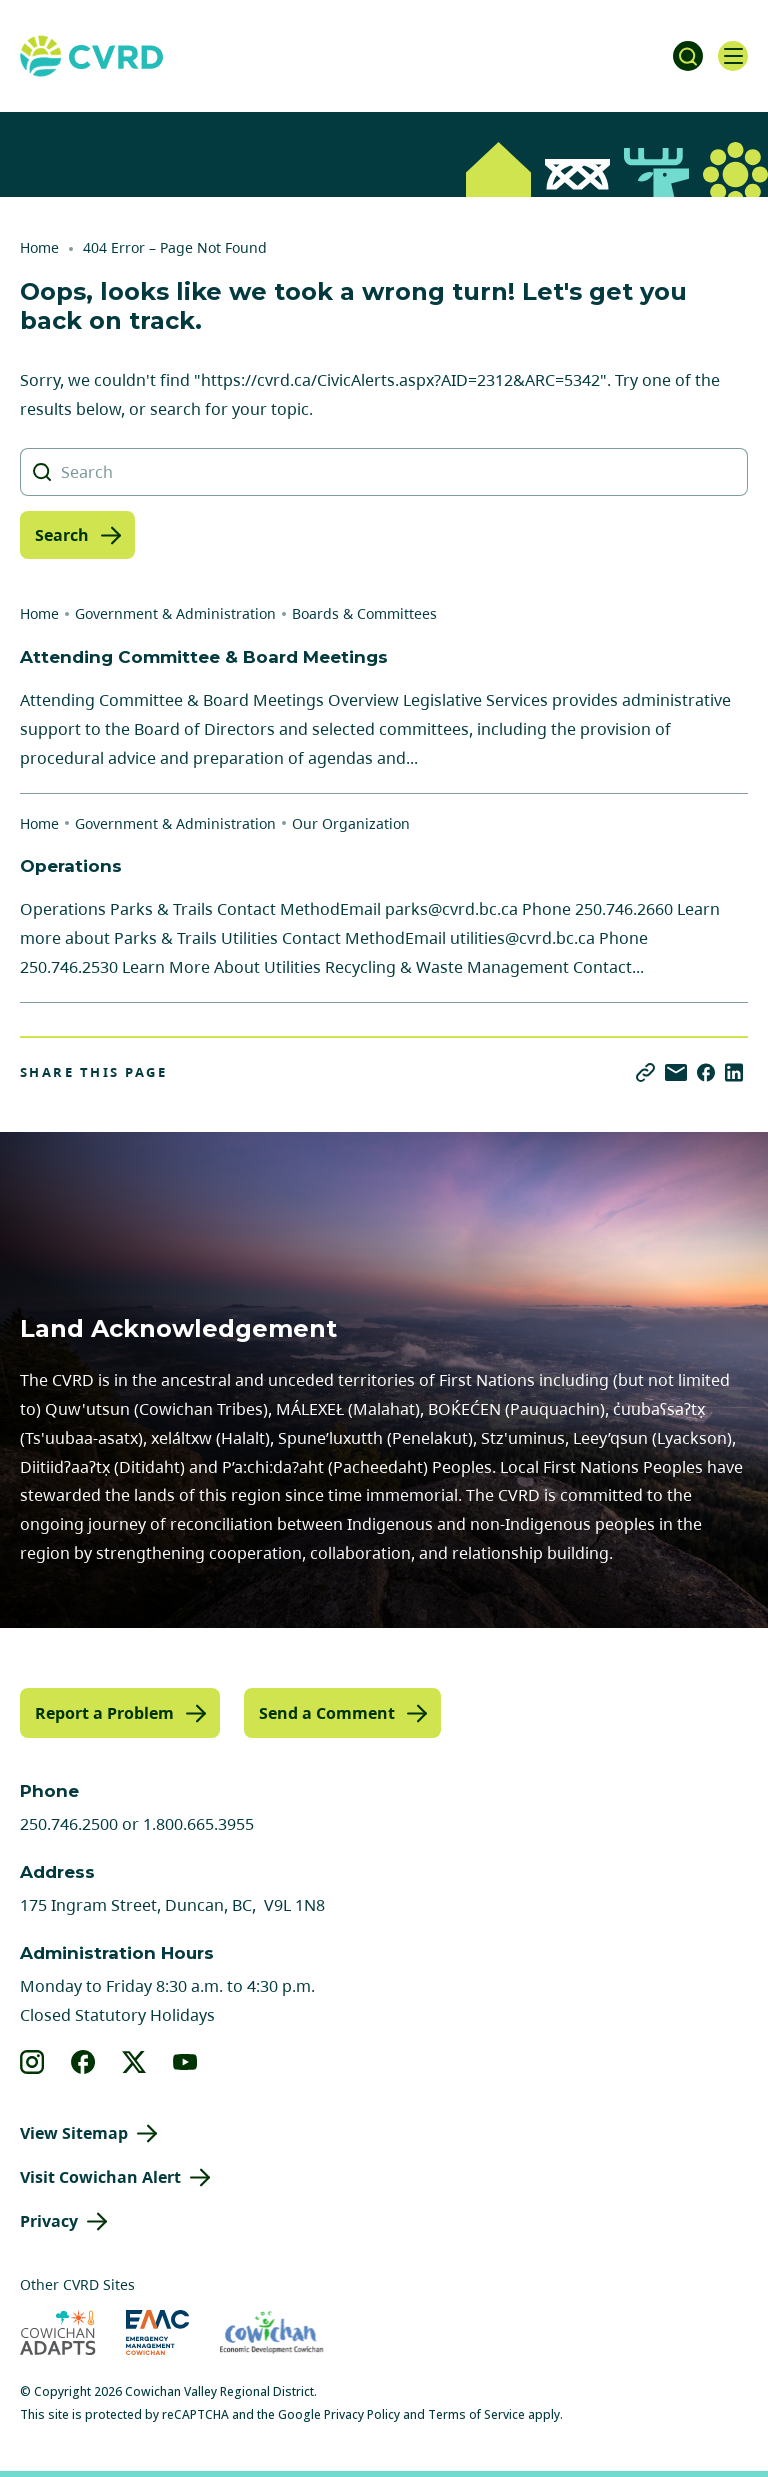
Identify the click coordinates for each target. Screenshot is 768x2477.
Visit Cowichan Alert (100, 2177)
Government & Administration (175, 613)
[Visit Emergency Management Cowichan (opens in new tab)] (157, 2332)
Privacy (49, 2221)
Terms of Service (476, 2414)
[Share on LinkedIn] (734, 1072)
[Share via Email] (676, 1072)
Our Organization (351, 823)
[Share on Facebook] (706, 1072)
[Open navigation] (733, 56)
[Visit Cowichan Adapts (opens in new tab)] (58, 2332)
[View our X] (134, 2062)
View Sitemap (74, 2133)
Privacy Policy (362, 2414)
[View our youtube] (185, 2062)
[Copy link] (645, 1072)
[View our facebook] (83, 2062)
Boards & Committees (364, 613)
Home (39, 247)
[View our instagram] (32, 2062)
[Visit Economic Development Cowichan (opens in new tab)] (271, 2332)
